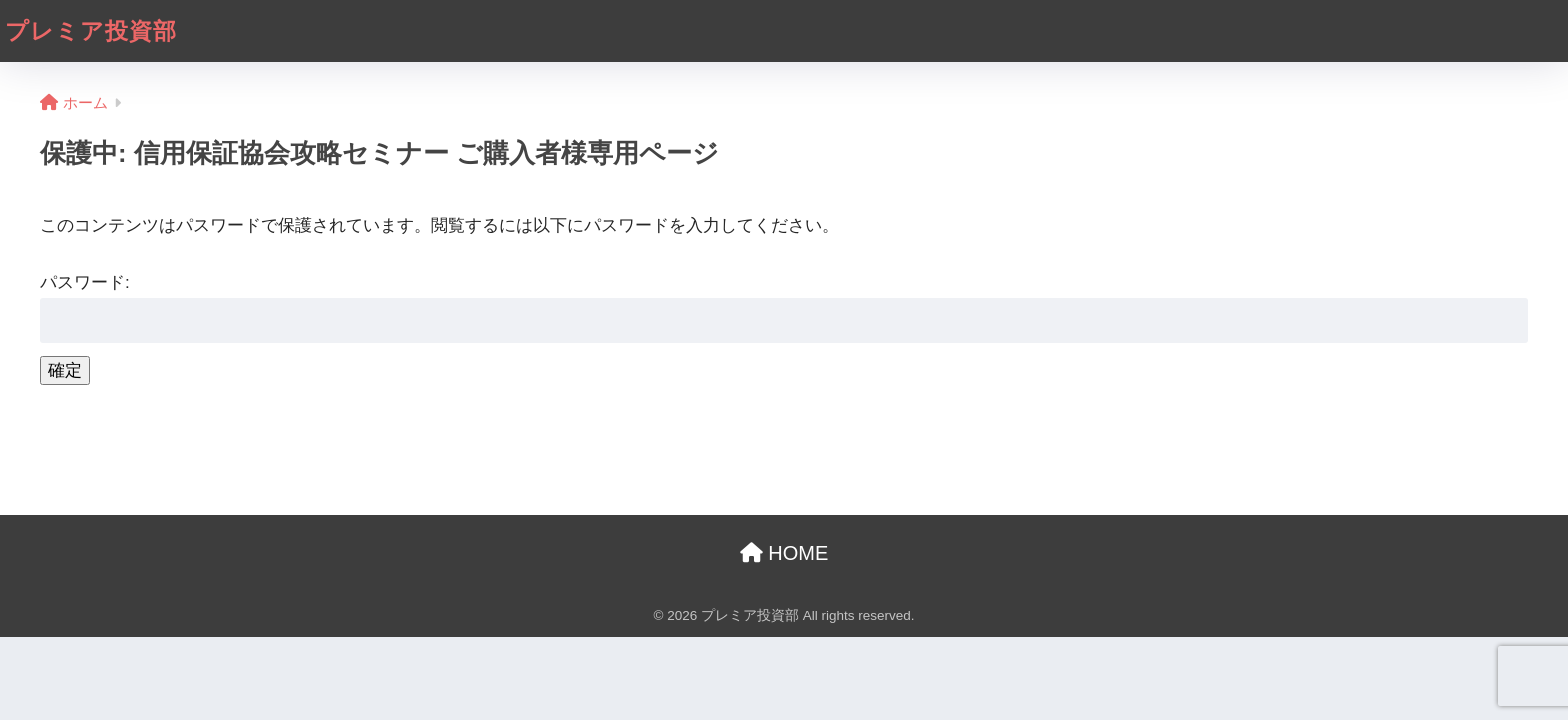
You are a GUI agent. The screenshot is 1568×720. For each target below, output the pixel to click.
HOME (784, 553)
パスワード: (784, 308)
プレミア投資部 (91, 31)
